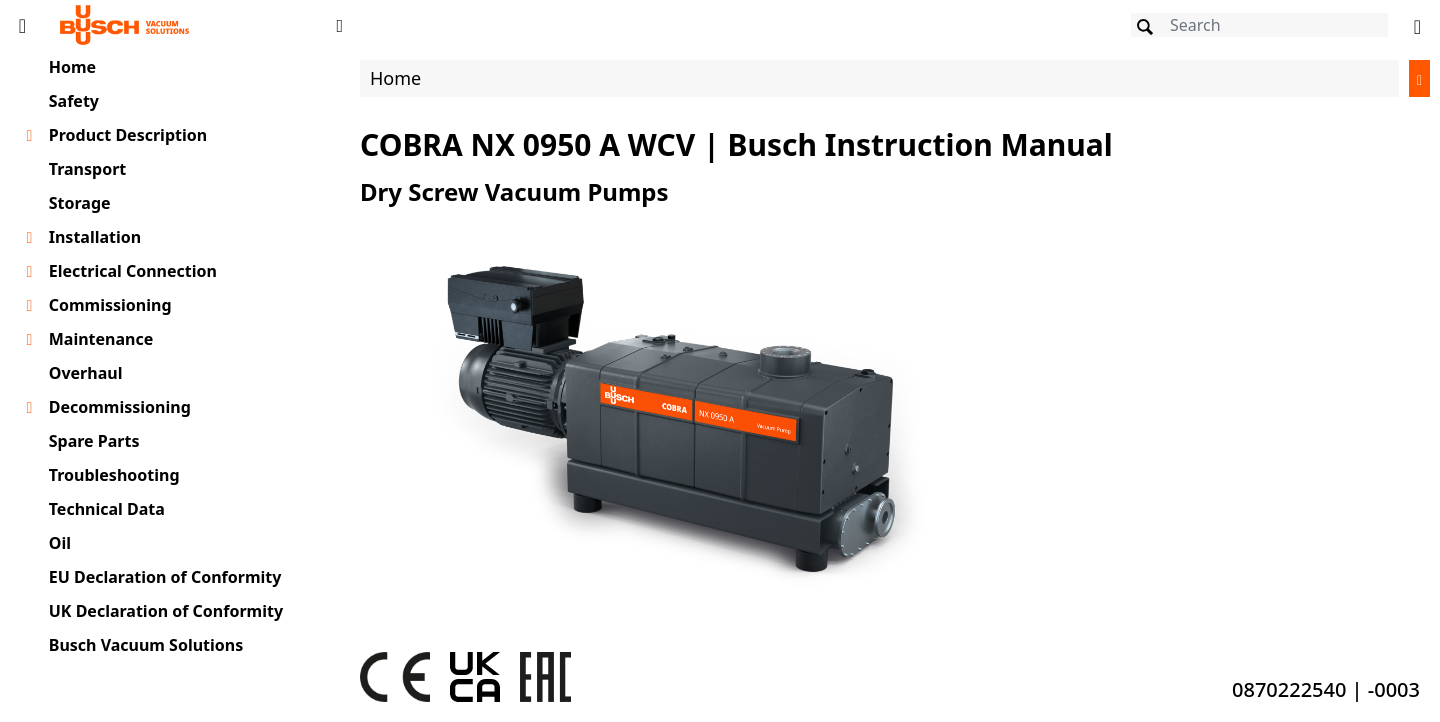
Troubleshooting (114, 475)
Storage (80, 203)
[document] (895, 383)
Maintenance (101, 339)
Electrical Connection (133, 271)
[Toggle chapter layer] (29, 136)
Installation (95, 237)
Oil (60, 543)
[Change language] (1417, 25)
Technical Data (107, 509)
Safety (74, 101)
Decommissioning (120, 407)
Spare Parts (94, 441)
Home (72, 67)
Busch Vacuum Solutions (146, 645)
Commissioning (110, 305)
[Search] (1259, 25)
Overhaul (86, 373)
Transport (88, 169)
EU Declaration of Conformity (165, 577)
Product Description (128, 135)
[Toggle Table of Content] (22, 25)
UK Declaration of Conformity (166, 611)
